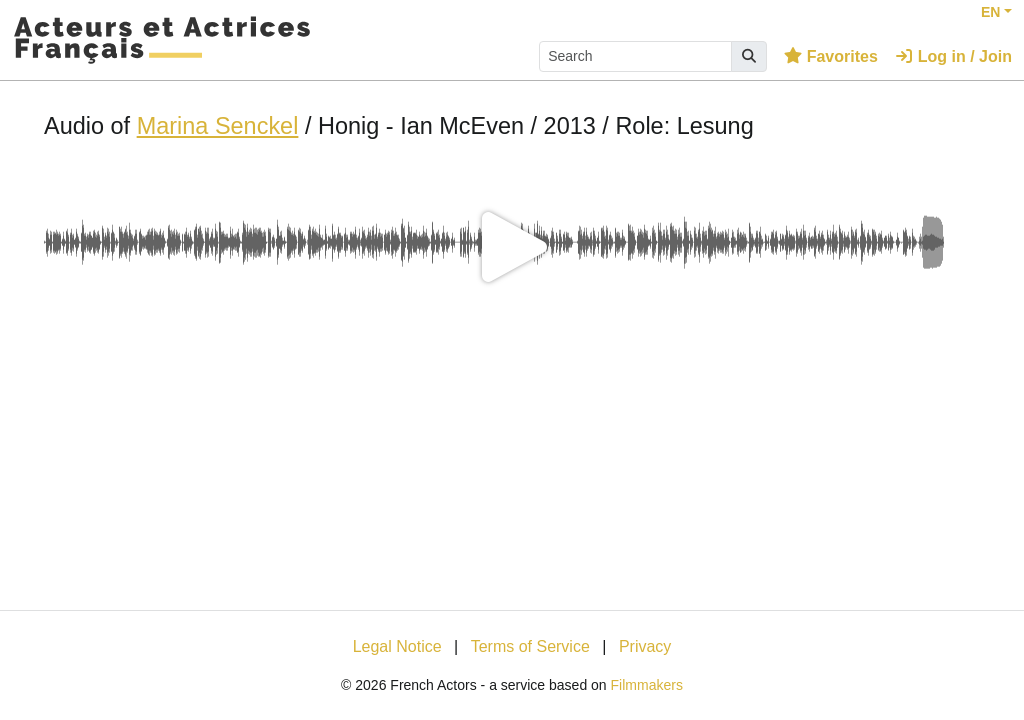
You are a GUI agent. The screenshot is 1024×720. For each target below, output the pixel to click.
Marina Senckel (218, 126)
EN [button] (990, 12)
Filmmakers (647, 685)
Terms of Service (530, 646)
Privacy (645, 646)
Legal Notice (397, 646)
